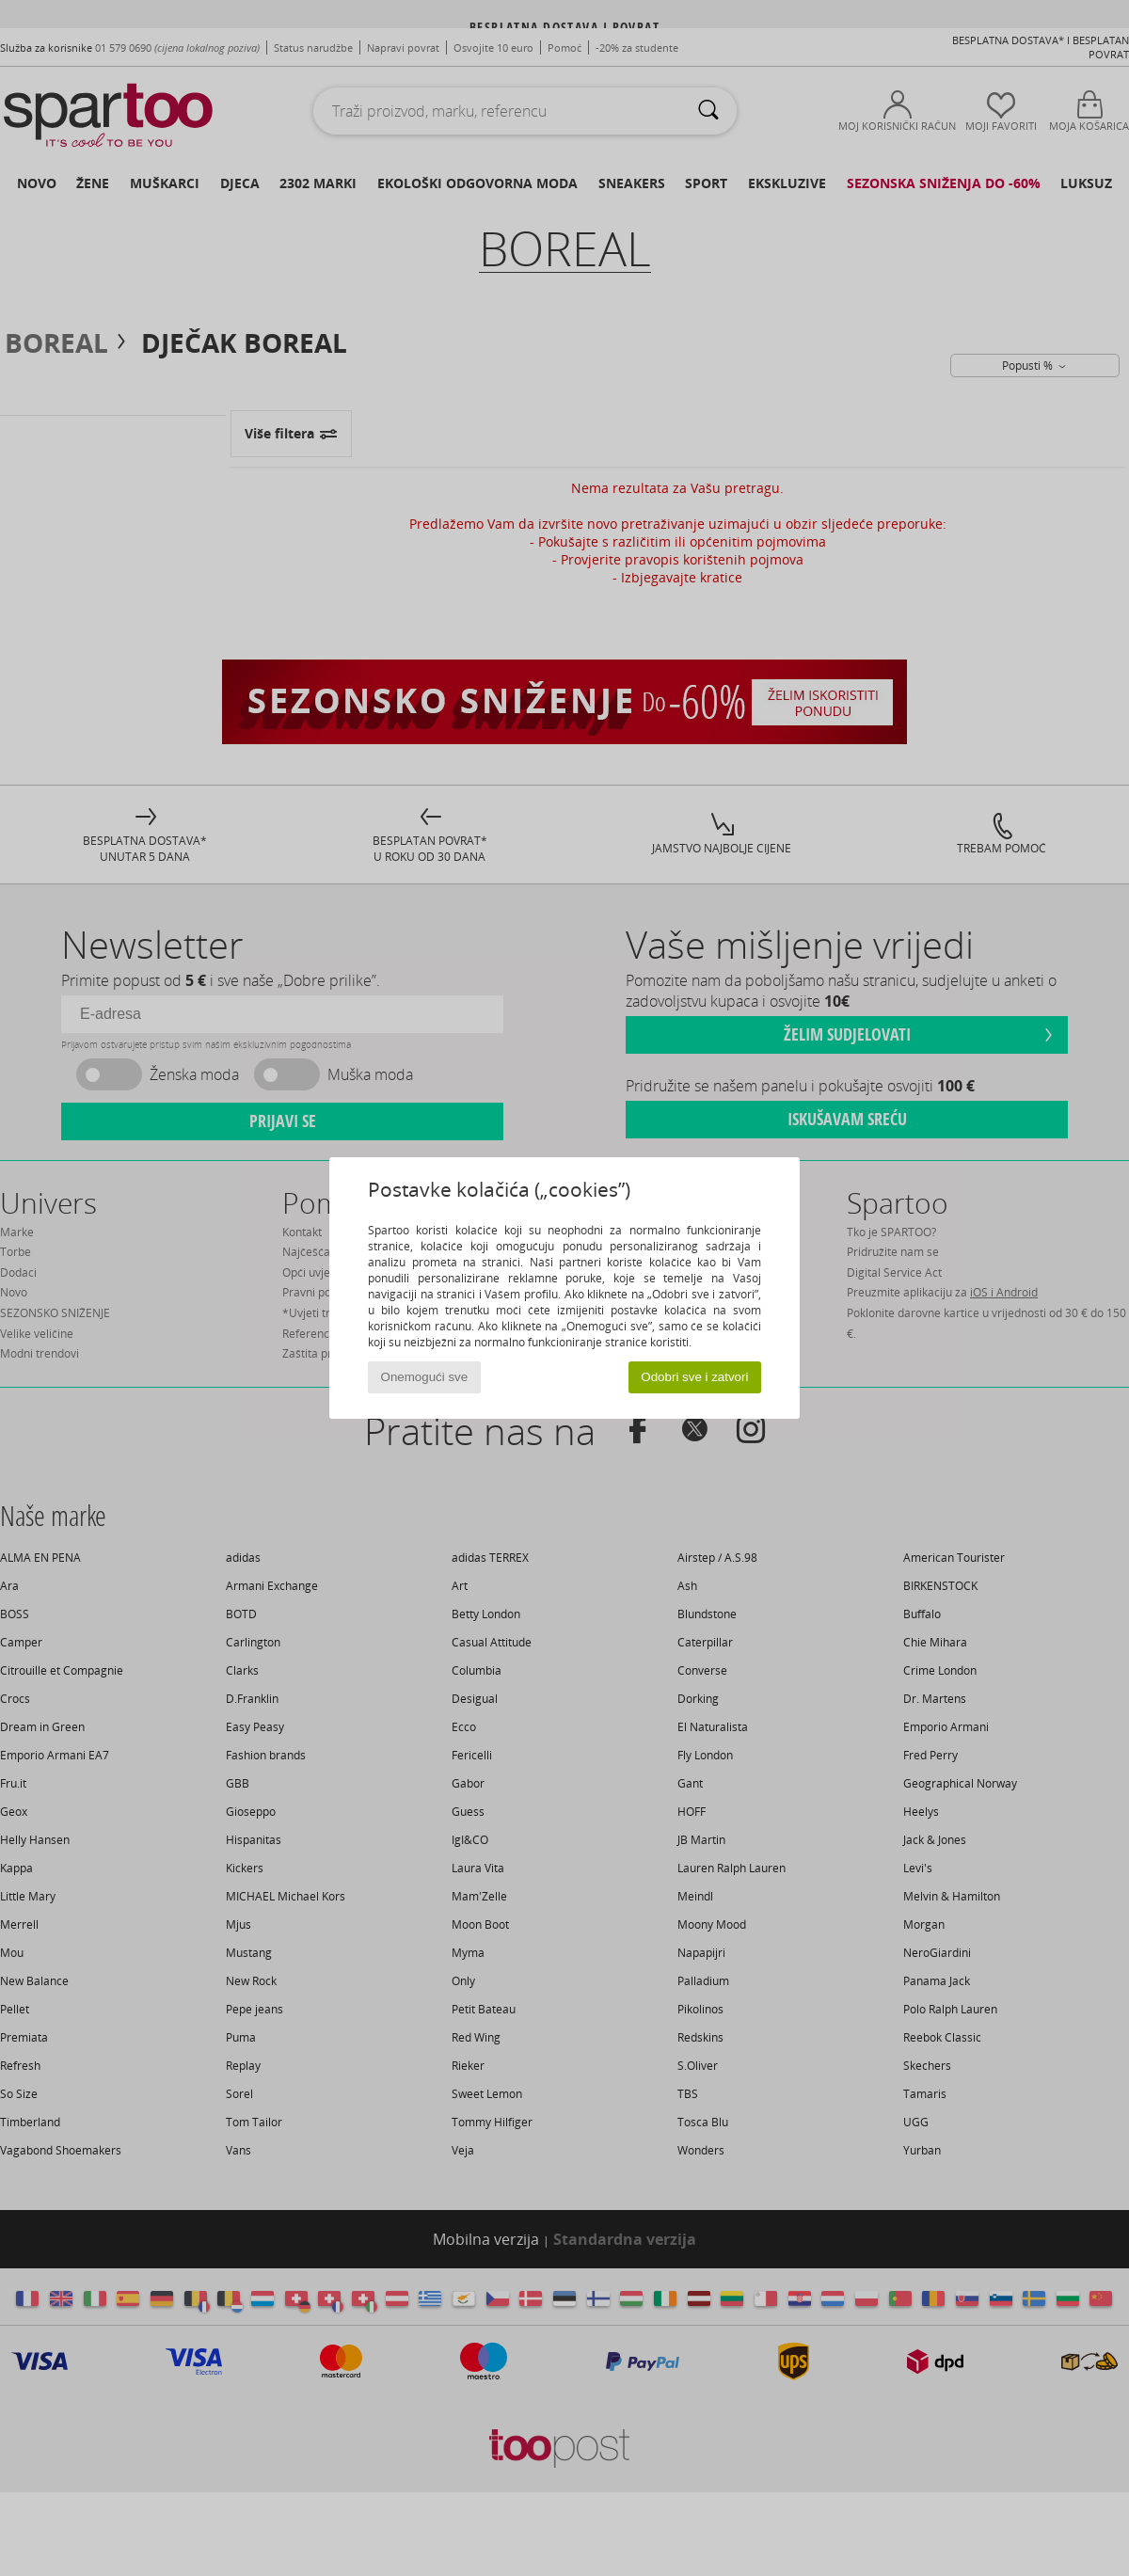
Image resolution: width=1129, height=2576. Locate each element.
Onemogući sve (425, 1377)
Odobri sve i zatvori (694, 1377)
